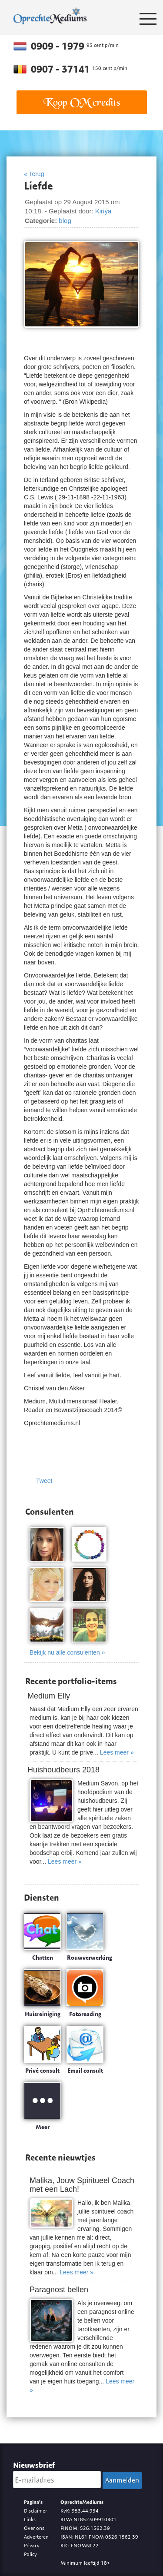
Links (30, 2519)
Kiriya (103, 211)
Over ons (34, 2528)
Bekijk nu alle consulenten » (67, 1652)
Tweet (44, 1480)
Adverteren (36, 2536)
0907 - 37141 (61, 69)
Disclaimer (35, 2510)
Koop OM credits (81, 102)
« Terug (34, 173)
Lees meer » (117, 1752)
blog (65, 220)
